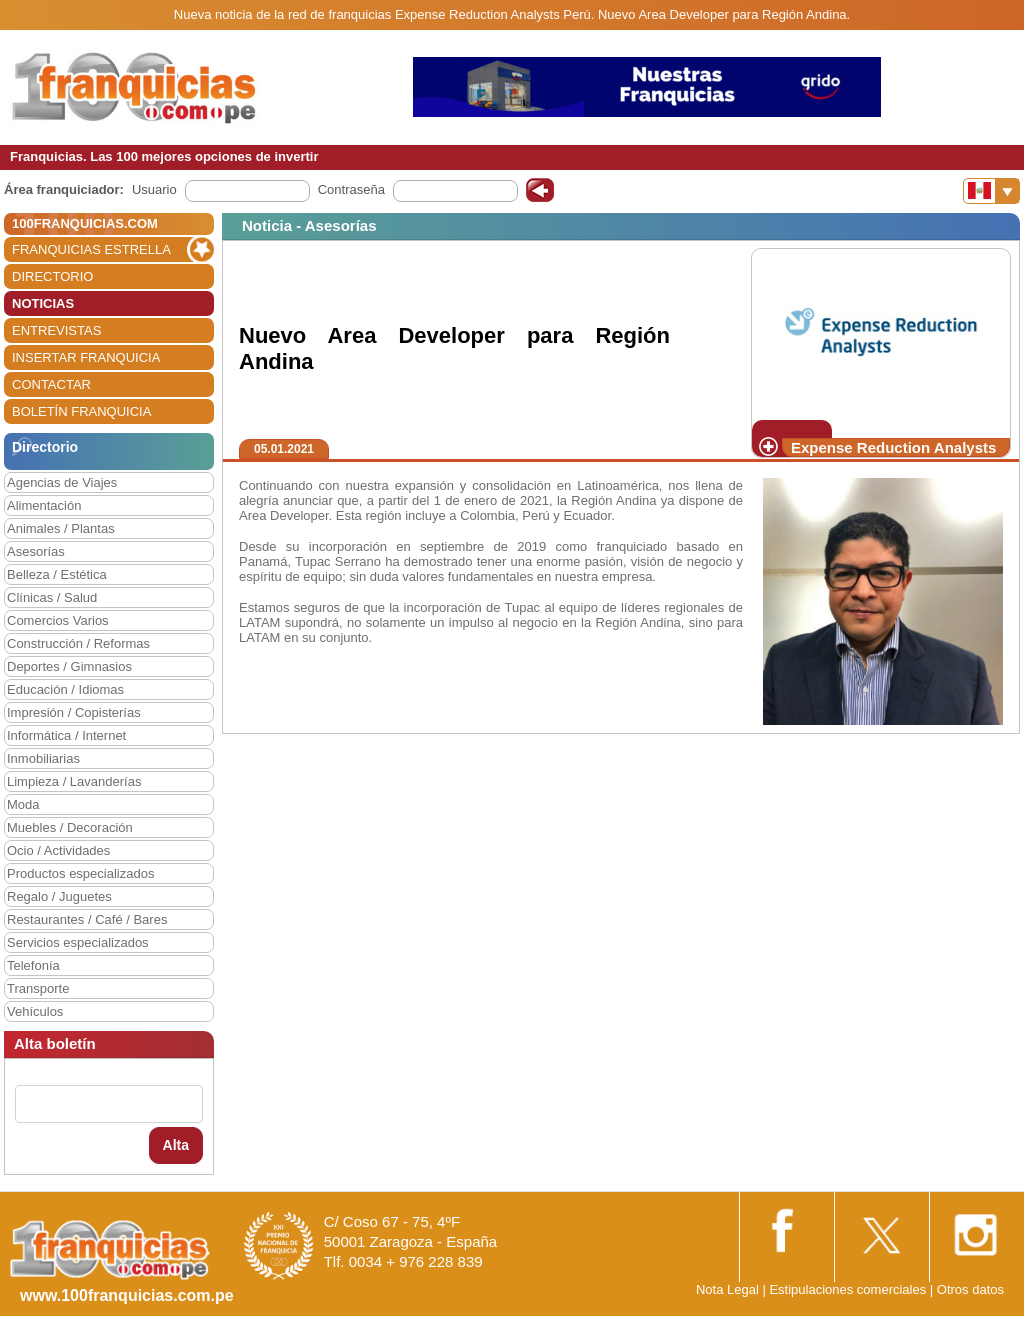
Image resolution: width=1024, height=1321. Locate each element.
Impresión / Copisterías (74, 712)
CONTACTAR (51, 384)
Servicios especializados (78, 942)
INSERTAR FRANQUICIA (86, 357)
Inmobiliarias (43, 758)
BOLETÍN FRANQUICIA (81, 411)
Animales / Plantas (61, 528)
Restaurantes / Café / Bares (87, 919)
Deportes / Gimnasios (69, 666)
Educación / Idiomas (65, 689)
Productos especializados (80, 873)
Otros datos (970, 1289)
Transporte (38, 988)
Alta (176, 1145)
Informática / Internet (66, 735)
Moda (23, 804)
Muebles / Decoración (70, 827)
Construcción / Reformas (78, 643)
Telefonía (33, 965)
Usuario (154, 189)
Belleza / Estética (57, 574)
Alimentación (44, 505)
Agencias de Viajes (62, 482)
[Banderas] (991, 191)
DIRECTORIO (52, 276)
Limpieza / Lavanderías (74, 781)
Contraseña (351, 189)
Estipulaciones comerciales (849, 1289)
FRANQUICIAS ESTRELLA (91, 249)
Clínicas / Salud (52, 597)
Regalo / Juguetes (59, 896)
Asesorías (36, 551)
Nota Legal (727, 1289)
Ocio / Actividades (58, 850)
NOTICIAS (43, 303)
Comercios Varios (58, 620)
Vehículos (35, 1011)
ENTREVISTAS (56, 330)
